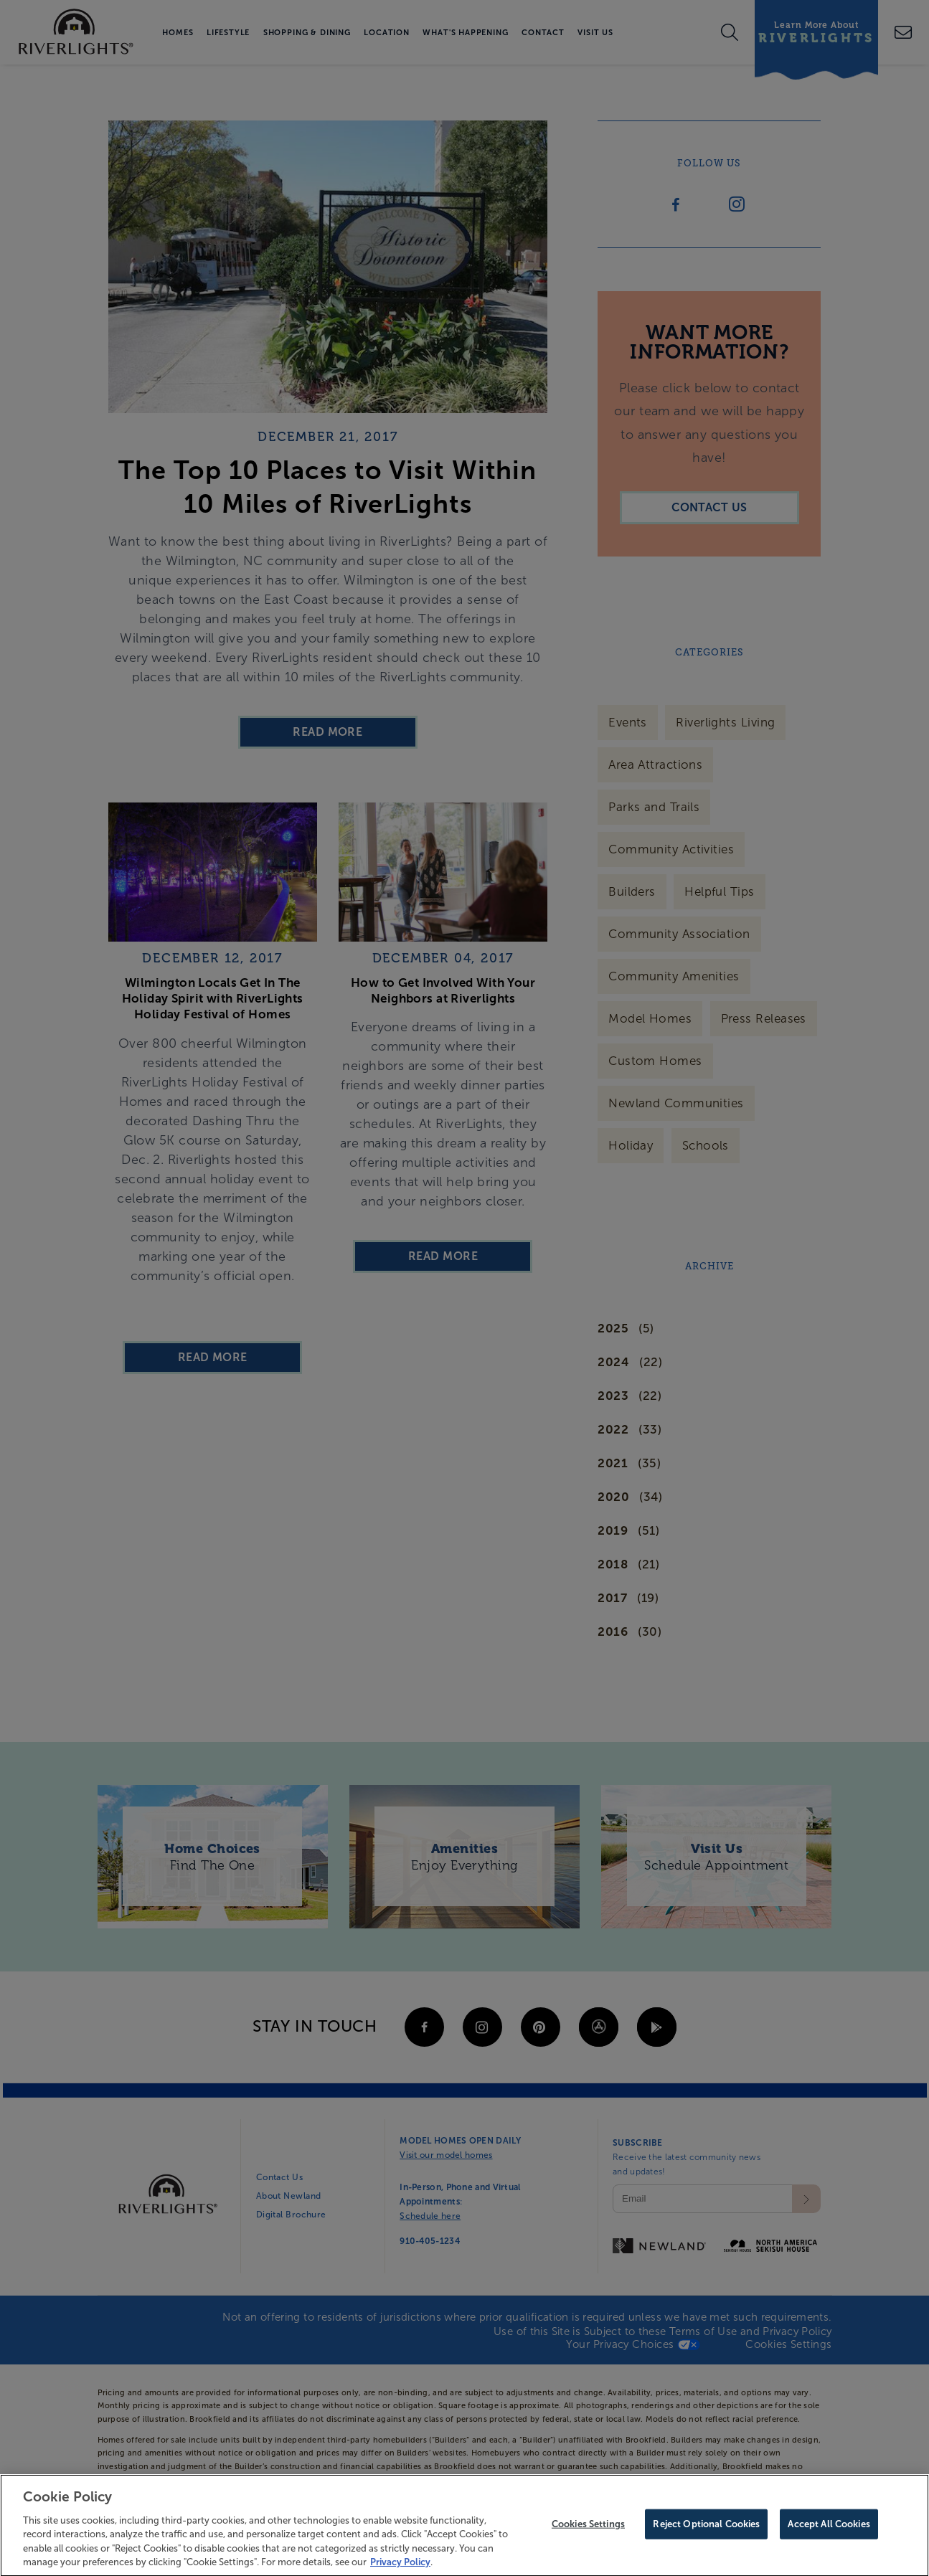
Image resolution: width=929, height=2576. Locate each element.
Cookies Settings (588, 2531)
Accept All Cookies (828, 2531)
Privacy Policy (400, 2569)
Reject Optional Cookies (706, 2531)
